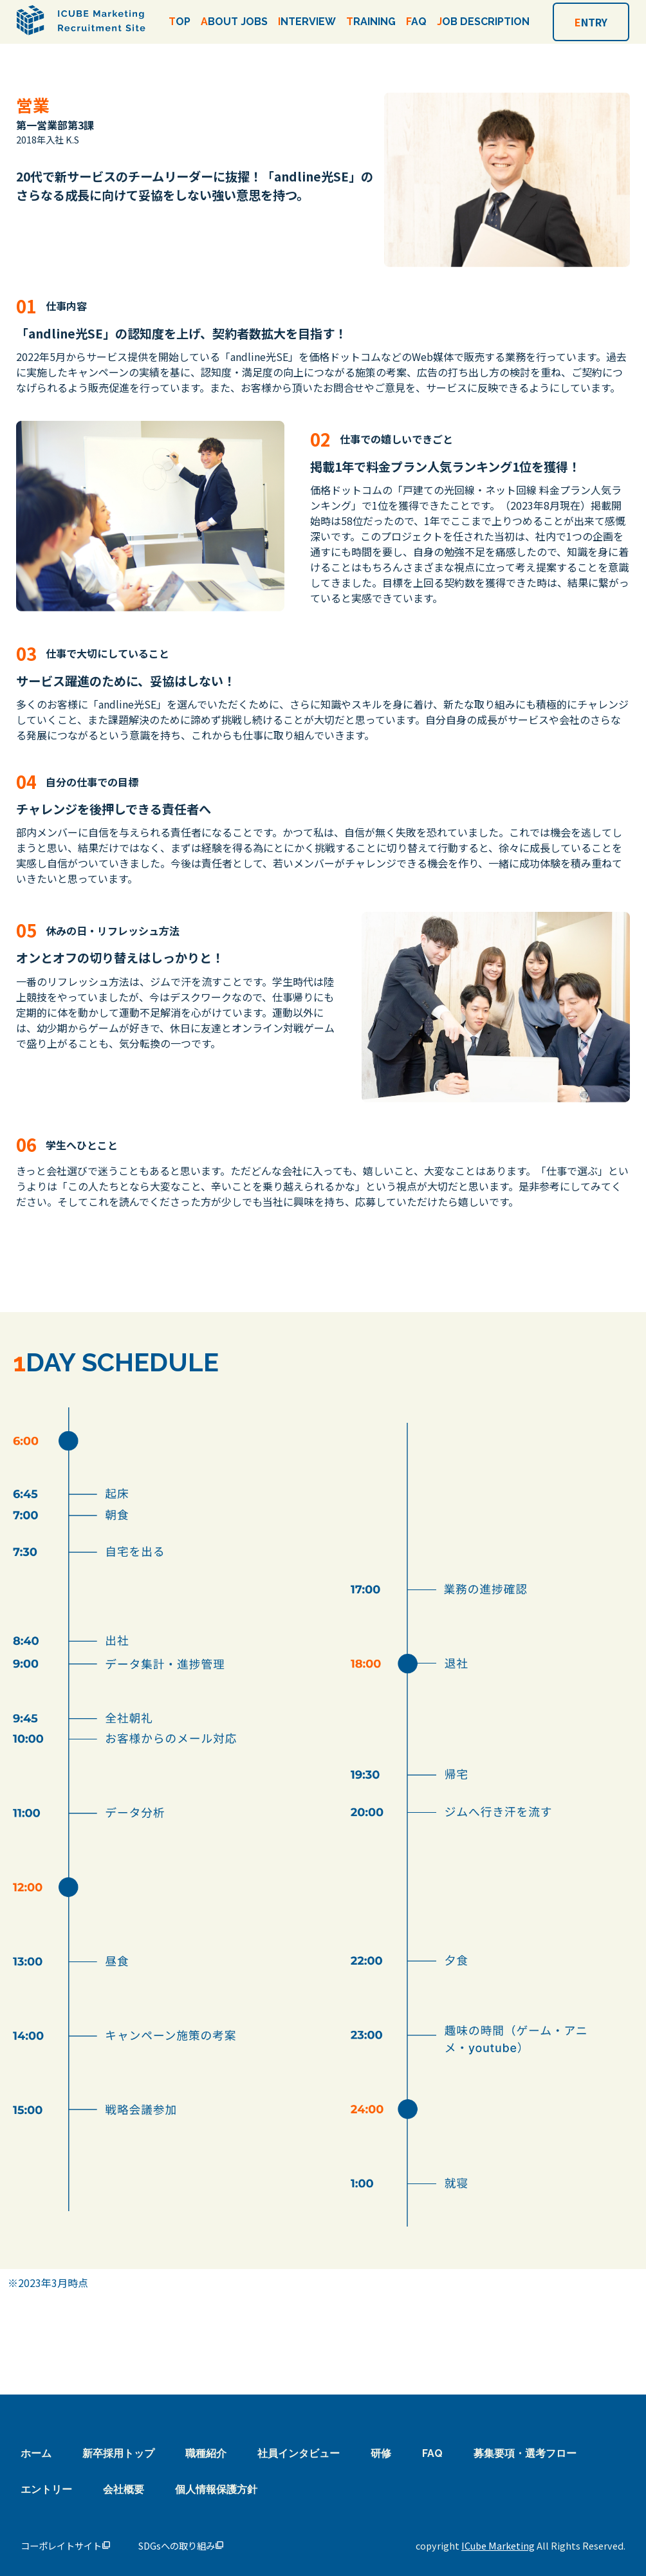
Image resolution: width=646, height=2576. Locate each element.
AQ (416, 21)
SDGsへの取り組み (181, 2545)
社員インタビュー (298, 2453)
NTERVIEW (307, 21)
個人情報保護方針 (216, 2489)
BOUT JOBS (234, 21)
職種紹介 (205, 2453)
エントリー (46, 2489)
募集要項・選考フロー (525, 2453)
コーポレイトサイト (66, 2545)
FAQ (432, 2453)
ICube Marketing (498, 2545)
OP (179, 21)
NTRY (591, 22)
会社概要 (123, 2489)
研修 (381, 2453)
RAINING (371, 21)
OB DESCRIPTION (483, 21)
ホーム (36, 2453)
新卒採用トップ (118, 2453)
